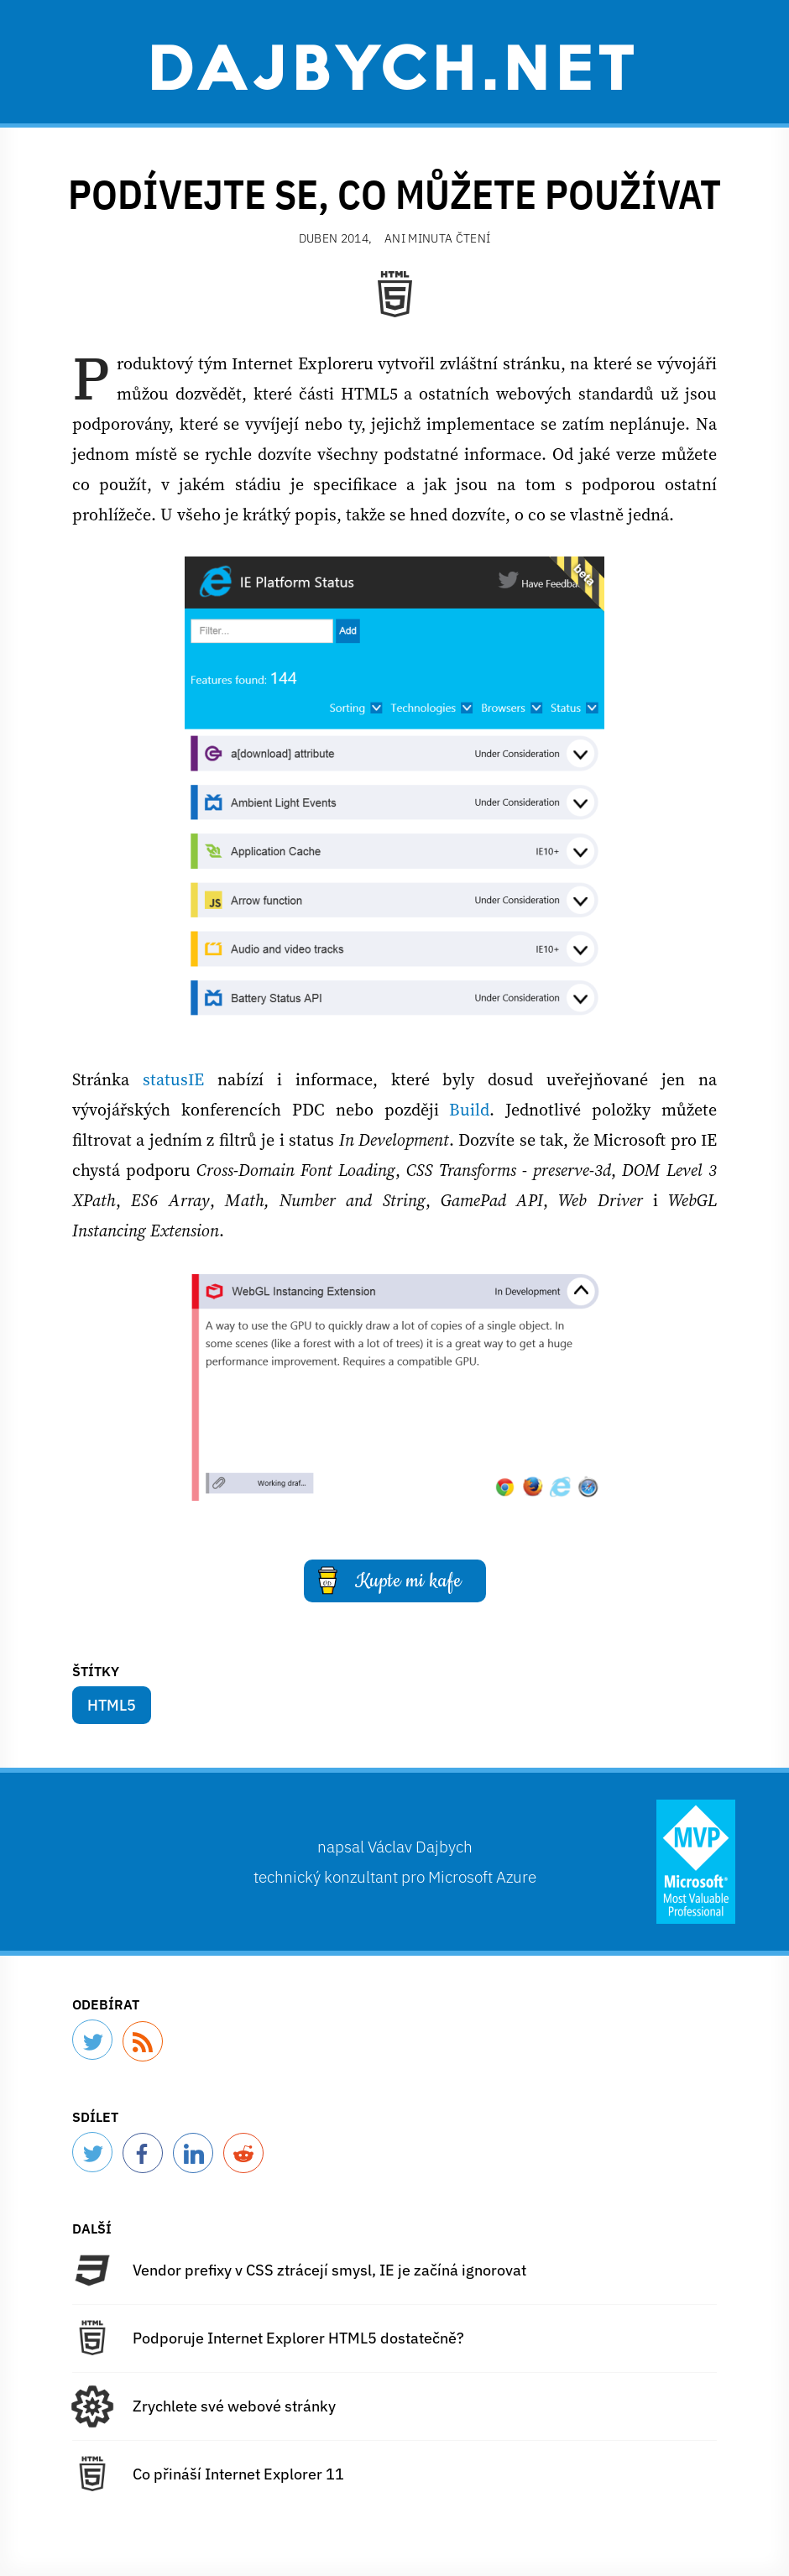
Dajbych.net (394, 64)
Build (469, 1109)
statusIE (173, 1079)
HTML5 (111, 1705)
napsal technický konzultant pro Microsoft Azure (394, 1861)
